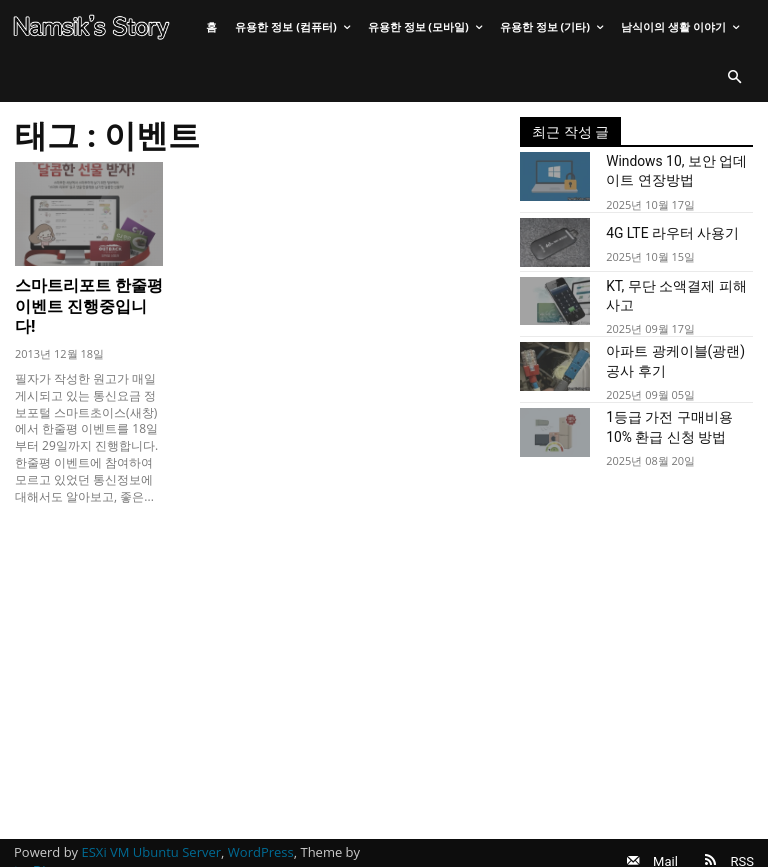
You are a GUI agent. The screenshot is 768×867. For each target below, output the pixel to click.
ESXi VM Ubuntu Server (152, 831)
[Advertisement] (257, 634)
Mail (653, 839)
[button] (734, 78)
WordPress (261, 831)
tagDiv (33, 849)
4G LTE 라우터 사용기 (663, 228)
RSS (742, 839)
